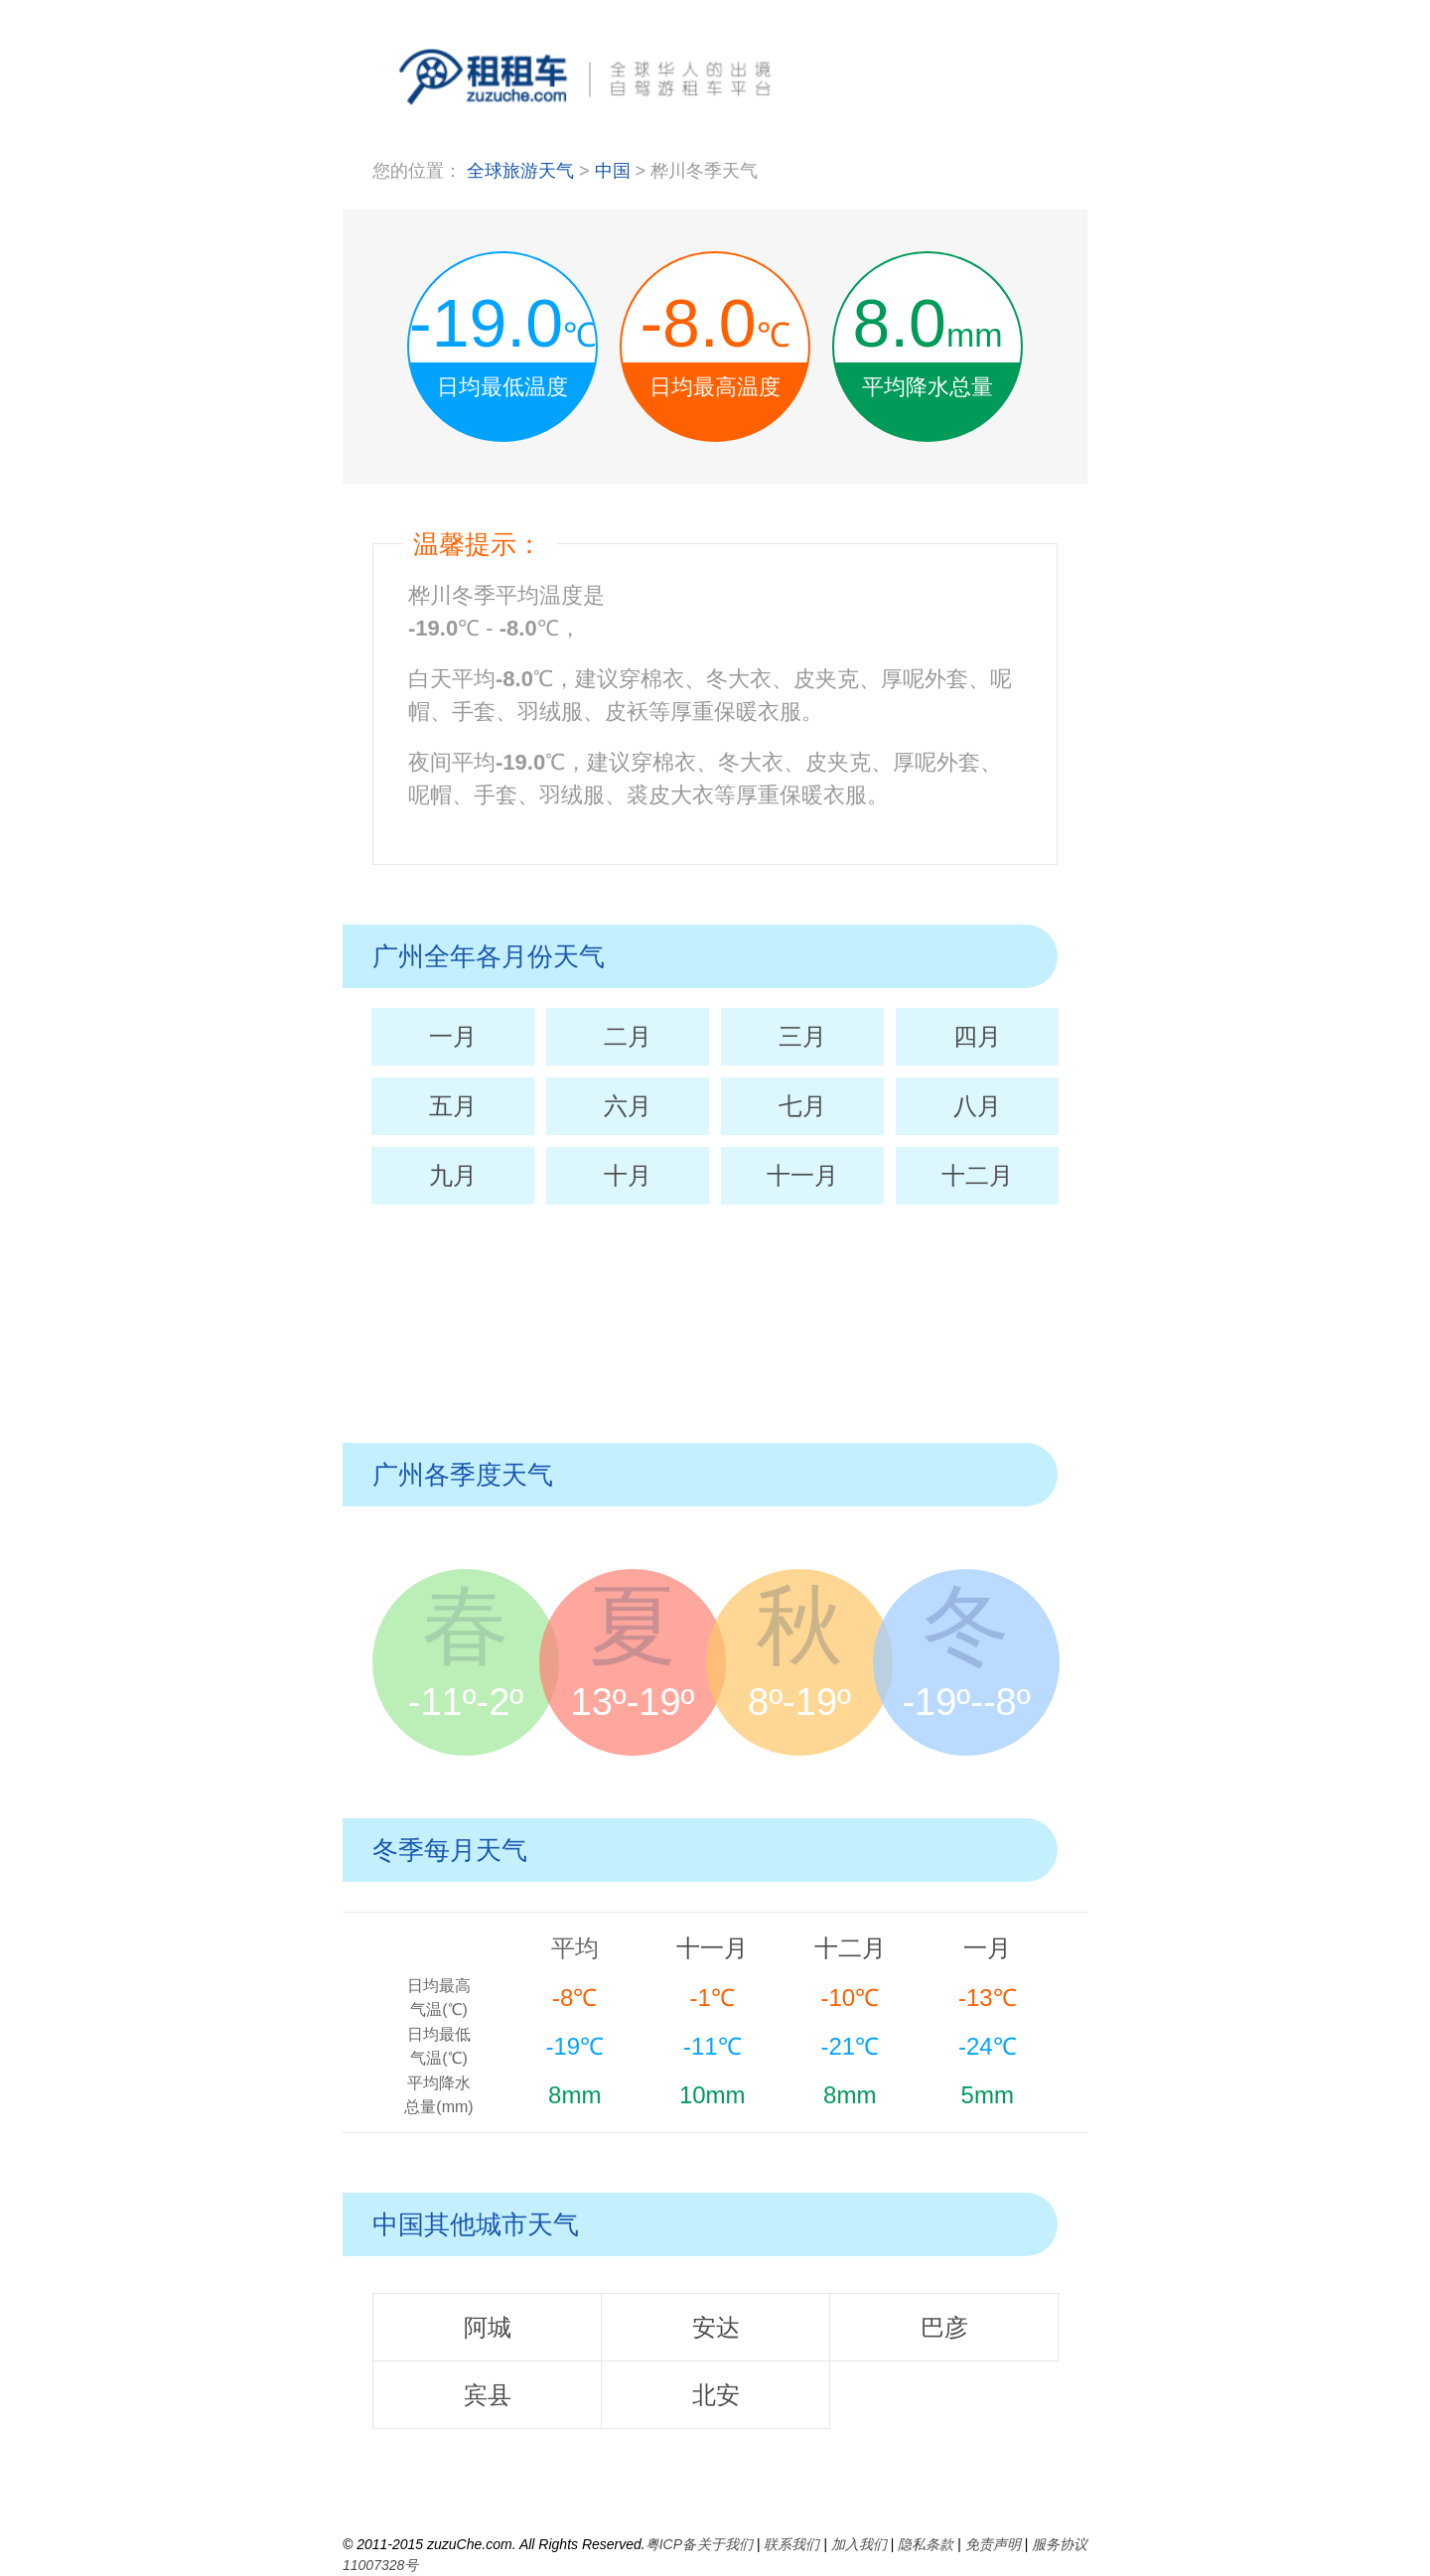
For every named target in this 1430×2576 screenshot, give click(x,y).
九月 (453, 1175)
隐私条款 (925, 2544)
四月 (977, 1036)
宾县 (487, 2394)
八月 (977, 1105)
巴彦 (944, 2327)
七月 (802, 1105)
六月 (627, 1105)
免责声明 (993, 2544)
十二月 (977, 1175)
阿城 (487, 2327)
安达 (716, 2327)
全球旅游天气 (520, 171)
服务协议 (1059, 2544)
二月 (627, 1036)
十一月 (802, 1175)
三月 (802, 1036)
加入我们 (859, 2544)
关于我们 (725, 2544)
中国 (615, 171)
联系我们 (791, 2544)
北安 (716, 2394)
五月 (453, 1105)
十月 (627, 1175)
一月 (453, 1036)
